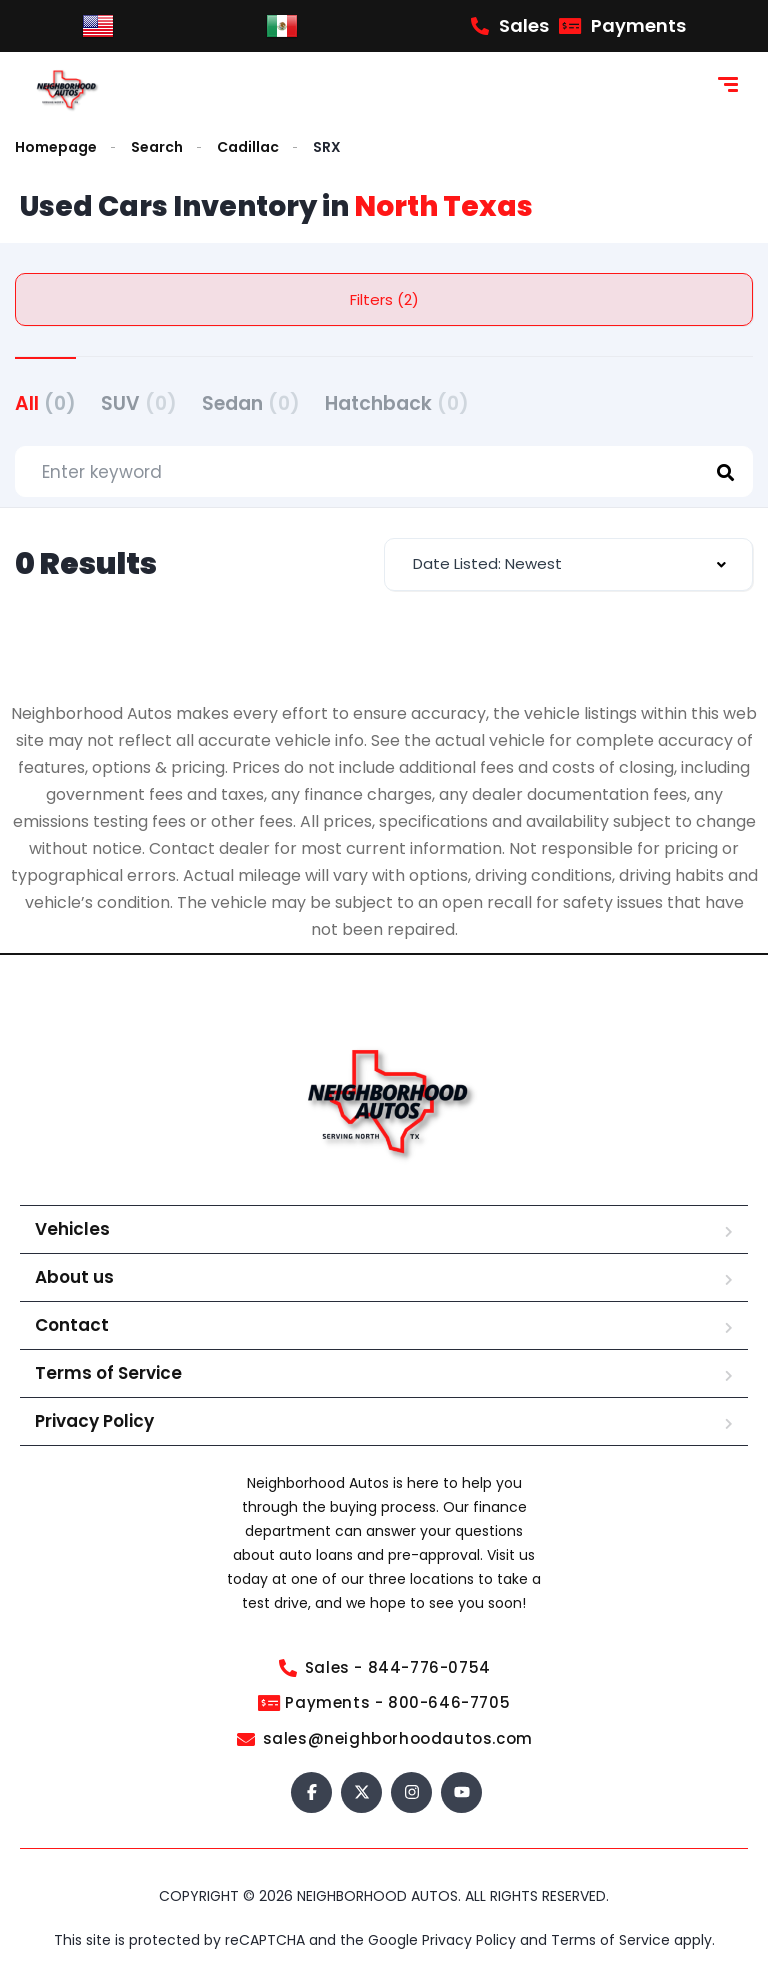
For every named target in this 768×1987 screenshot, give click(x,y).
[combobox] (568, 564)
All (45, 403)
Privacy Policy (94, 1421)
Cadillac (248, 147)
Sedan (251, 403)
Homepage (56, 147)
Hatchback (397, 403)
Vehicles (72, 1229)
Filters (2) (384, 299)
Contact (72, 1325)
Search (157, 147)
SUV (139, 403)
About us (74, 1277)
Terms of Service (108, 1373)
